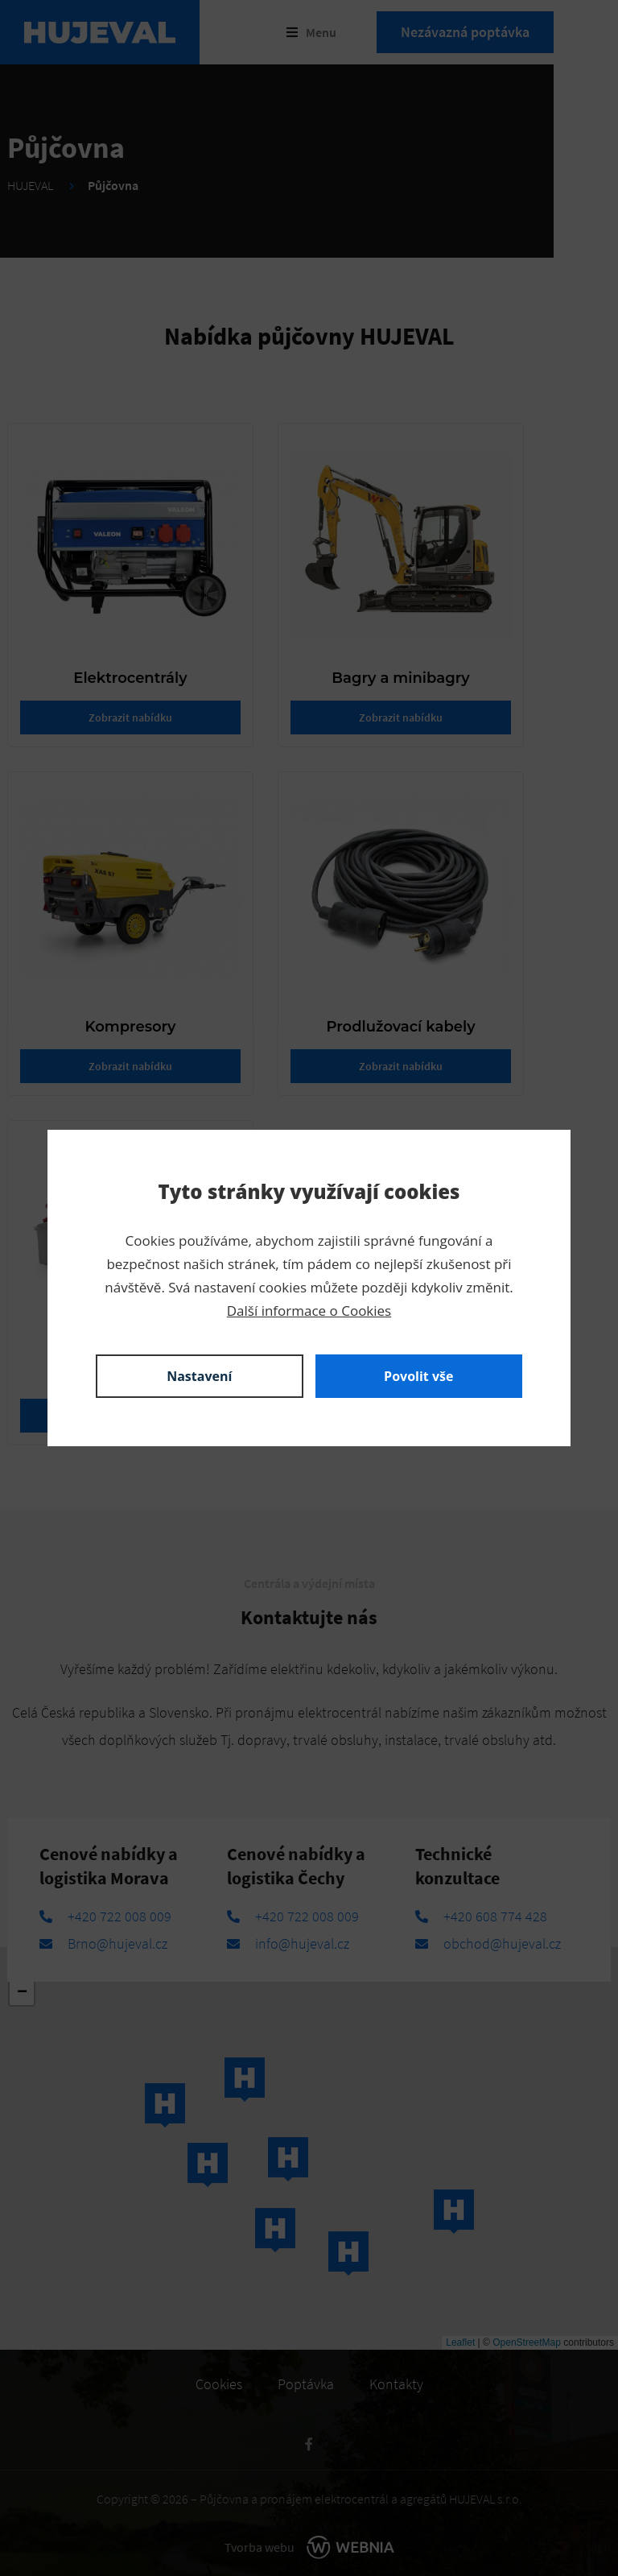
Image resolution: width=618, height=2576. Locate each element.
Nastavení (199, 1376)
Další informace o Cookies (309, 1310)
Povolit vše (418, 1376)
